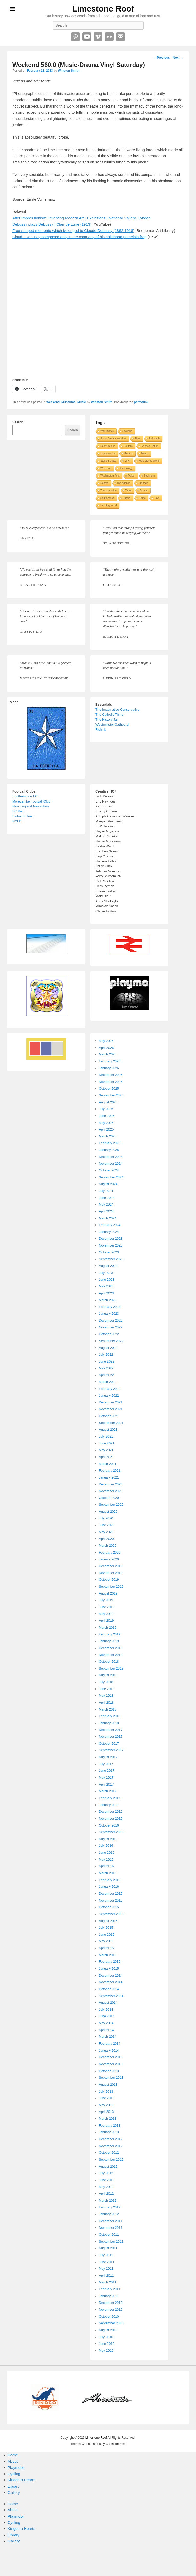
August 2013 (108, 2084)
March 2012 (107, 2200)
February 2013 (110, 2125)
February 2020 (110, 1552)
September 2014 (111, 1996)
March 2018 (107, 1709)
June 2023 (106, 1279)
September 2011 (111, 2241)
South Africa (107, 498)
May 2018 (106, 1695)
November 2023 (111, 1245)
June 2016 (106, 1852)
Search (17, 422)
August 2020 (108, 1511)
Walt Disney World (149, 460)
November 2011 (111, 2228)
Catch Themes (116, 2444)
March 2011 (107, 2282)
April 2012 (106, 2193)
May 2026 (106, 1041)
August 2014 (108, 2002)
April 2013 (106, 2112)
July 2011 (106, 2255)
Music (81, 402)
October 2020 (109, 1498)
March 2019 (107, 1627)
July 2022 (106, 1354)
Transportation (108, 490)
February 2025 (110, 1143)
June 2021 (106, 1443)
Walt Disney (107, 431)
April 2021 (106, 1457)
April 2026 (106, 1048)
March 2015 (107, 1955)
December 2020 (111, 1484)
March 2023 (107, 1300)
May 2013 (106, 2105)
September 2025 (111, 1095)
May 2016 (106, 1859)
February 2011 (110, 2289)
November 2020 (111, 1491)
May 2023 (106, 1286)
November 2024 (111, 1163)
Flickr (109, 36)
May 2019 (106, 1614)
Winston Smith (68, 70)
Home (13, 2455)
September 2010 (111, 2323)
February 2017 (110, 1798)
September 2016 (111, 1832)
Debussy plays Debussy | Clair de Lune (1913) (51, 224)
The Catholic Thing (109, 714)
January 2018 (109, 1723)
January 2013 (109, 2132)
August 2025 (108, 1102)
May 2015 (106, 1941)
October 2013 (109, 2071)
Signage (143, 483)
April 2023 (106, 1293)
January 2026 (109, 1068)
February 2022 (110, 1389)
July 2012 (106, 2173)
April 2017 (106, 1784)
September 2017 (111, 1750)
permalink (141, 402)
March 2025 (107, 1136)
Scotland (127, 431)
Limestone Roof (103, 8)
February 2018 (110, 1716)
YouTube (86, 36)
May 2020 (106, 1532)
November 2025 (111, 1082)
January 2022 (109, 1395)
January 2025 (109, 1150)
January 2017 (109, 1805)
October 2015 (109, 1907)
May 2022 (106, 1368)
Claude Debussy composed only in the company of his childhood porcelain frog (79, 237)
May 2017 (106, 1777)
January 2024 (109, 1232)
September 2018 (111, 1668)
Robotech (154, 438)
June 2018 (106, 1689)
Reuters (128, 446)
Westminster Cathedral (112, 724)
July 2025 (106, 1109)
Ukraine (128, 453)
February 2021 (110, 1470)
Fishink (100, 729)
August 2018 (108, 1675)
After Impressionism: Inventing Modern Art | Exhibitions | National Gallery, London (81, 218)
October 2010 (109, 2316)
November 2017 (111, 1736)
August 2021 (108, 1429)
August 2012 (108, 2166)
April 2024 (106, 1211)
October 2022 (109, 1334)
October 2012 (109, 2153)
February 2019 (110, 1634)
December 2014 (111, 1975)
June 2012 (106, 2180)
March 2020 (107, 1545)
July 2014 (106, 2009)
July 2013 (106, 2091)
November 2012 (111, 2146)
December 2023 (111, 1238)
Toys (156, 498)
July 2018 (106, 1682)
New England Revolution (30, 806)
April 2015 (106, 1948)
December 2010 (111, 2303)
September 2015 (111, 1914)
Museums (68, 402)
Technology (126, 468)
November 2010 (111, 2309)
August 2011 (108, 2248)
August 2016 (108, 1839)
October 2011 (109, 2234)
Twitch (131, 475)
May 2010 (106, 2350)
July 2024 (106, 1191)
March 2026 (107, 1054)
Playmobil (16, 2467)
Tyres (128, 490)
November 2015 (111, 1900)
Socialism (149, 475)
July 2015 (106, 1927)
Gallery (14, 2492)
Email (120, 36)
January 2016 (109, 1886)
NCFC (16, 821)
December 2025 (111, 1075)
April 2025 (106, 1129)
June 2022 (106, 1361)
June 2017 (106, 1770)
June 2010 (106, 2344)
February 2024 (110, 1225)
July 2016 (106, 1845)
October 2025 (109, 1088)
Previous (161, 57)
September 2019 (111, 1586)
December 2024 (111, 1157)
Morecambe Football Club (31, 801)
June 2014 (106, 2016)
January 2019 (109, 1641)
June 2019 (106, 1607)
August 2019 (108, 1593)
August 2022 (108, 1348)
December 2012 (111, 2139)
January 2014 (109, 2050)
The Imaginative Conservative (117, 709)
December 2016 (111, 1811)
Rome (142, 498)
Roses (144, 453)
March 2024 (107, 1218)
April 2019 (106, 1620)
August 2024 (108, 1184)
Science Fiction (149, 446)
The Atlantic (123, 483)
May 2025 (106, 1123)
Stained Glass (108, 460)
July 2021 (106, 1436)
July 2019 (106, 1600)
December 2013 (111, 2057)
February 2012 (110, 2207)
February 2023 (110, 1307)
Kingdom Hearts (21, 2480)
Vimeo (98, 36)
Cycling (14, 2474)
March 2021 (107, 1464)
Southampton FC (24, 796)
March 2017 (107, 1791)
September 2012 (111, 2159)
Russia (126, 498)
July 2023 (106, 1273)
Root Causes (107, 446)
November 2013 (111, 2064)
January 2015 (109, 1968)
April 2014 (106, 2030)
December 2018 (111, 1648)
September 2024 (111, 1177)
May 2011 (106, 2269)
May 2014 (106, 2023)
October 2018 (109, 1661)
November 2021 (111, 1409)
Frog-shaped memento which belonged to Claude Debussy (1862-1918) (73, 230)
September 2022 (111, 1341)
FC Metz (18, 811)
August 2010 (108, 2330)
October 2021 (109, 1416)
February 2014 (110, 2043)
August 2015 (108, 1921)
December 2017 (111, 1730)
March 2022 (107, 1382)
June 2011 (106, 2262)
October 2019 (109, 1579)
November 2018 (111, 1655)
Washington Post (109, 475)
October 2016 (109, 1825)
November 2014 (111, 1982)
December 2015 (111, 1893)
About (13, 2461)
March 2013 (107, 2118)
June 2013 (106, 2098)
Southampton (108, 453)
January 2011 (109, 2296)
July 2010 (106, 2337)
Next (178, 57)
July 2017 (106, 1764)
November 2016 (111, 1818)
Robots (104, 483)
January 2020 (109, 1559)
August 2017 (108, 1757)
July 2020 (106, 1518)
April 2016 (106, 1866)
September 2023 (111, 1259)
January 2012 (109, 2214)
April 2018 (106, 1702)
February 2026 (110, 1061)
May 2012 (106, 2187)
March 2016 (107, 1873)
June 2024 (106, 1198)
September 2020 (111, 1504)
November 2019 (111, 1573)
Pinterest (75, 36)
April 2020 (106, 1539)
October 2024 (109, 1170)
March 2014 (107, 2037)
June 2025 (106, 1116)
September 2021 (111, 1423)
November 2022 (111, 1327)
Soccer (144, 490)
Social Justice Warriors (113, 438)
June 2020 (106, 1525)
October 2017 (109, 1743)
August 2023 (108, 1266)
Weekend (53, 402)
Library (13, 2486)
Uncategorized (108, 505)
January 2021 (109, 1477)
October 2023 (109, 1252)
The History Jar (106, 719)
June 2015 (106, 1934)
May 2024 (106, 1204)
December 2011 (111, 2221)
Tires (137, 438)
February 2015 (110, 1961)
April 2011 (106, 2275)
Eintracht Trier (22, 816)
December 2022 (111, 1320)
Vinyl (127, 460)
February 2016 (110, 1880)
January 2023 (109, 1313)
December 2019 (111, 1566)
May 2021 (106, 1450)
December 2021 (111, 1402)
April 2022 (106, 1375)
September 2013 (111, 2077)
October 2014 (109, 1989)
